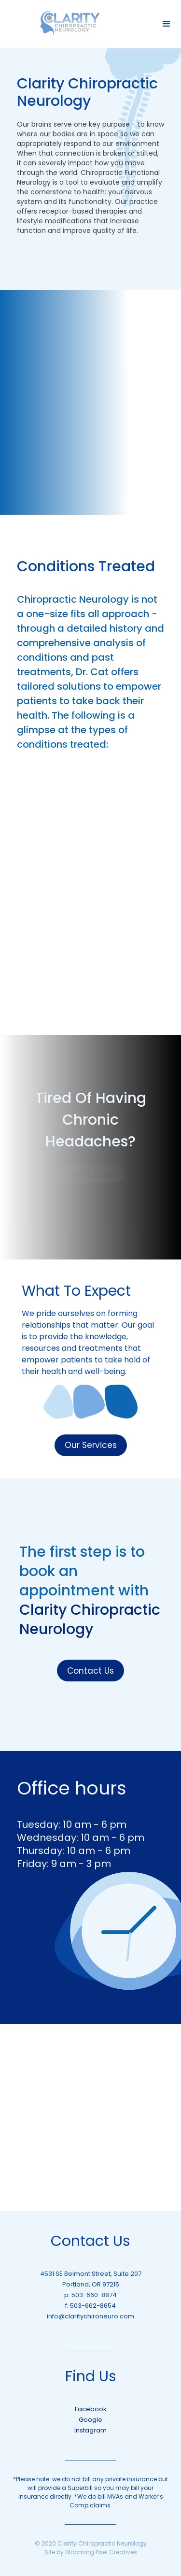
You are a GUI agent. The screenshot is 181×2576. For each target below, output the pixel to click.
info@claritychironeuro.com (90, 2316)
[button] (166, 24)
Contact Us (90, 1671)
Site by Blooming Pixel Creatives (90, 2552)
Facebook (91, 2409)
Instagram (90, 2430)
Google (90, 2419)
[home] (70, 24)
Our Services (91, 1445)
